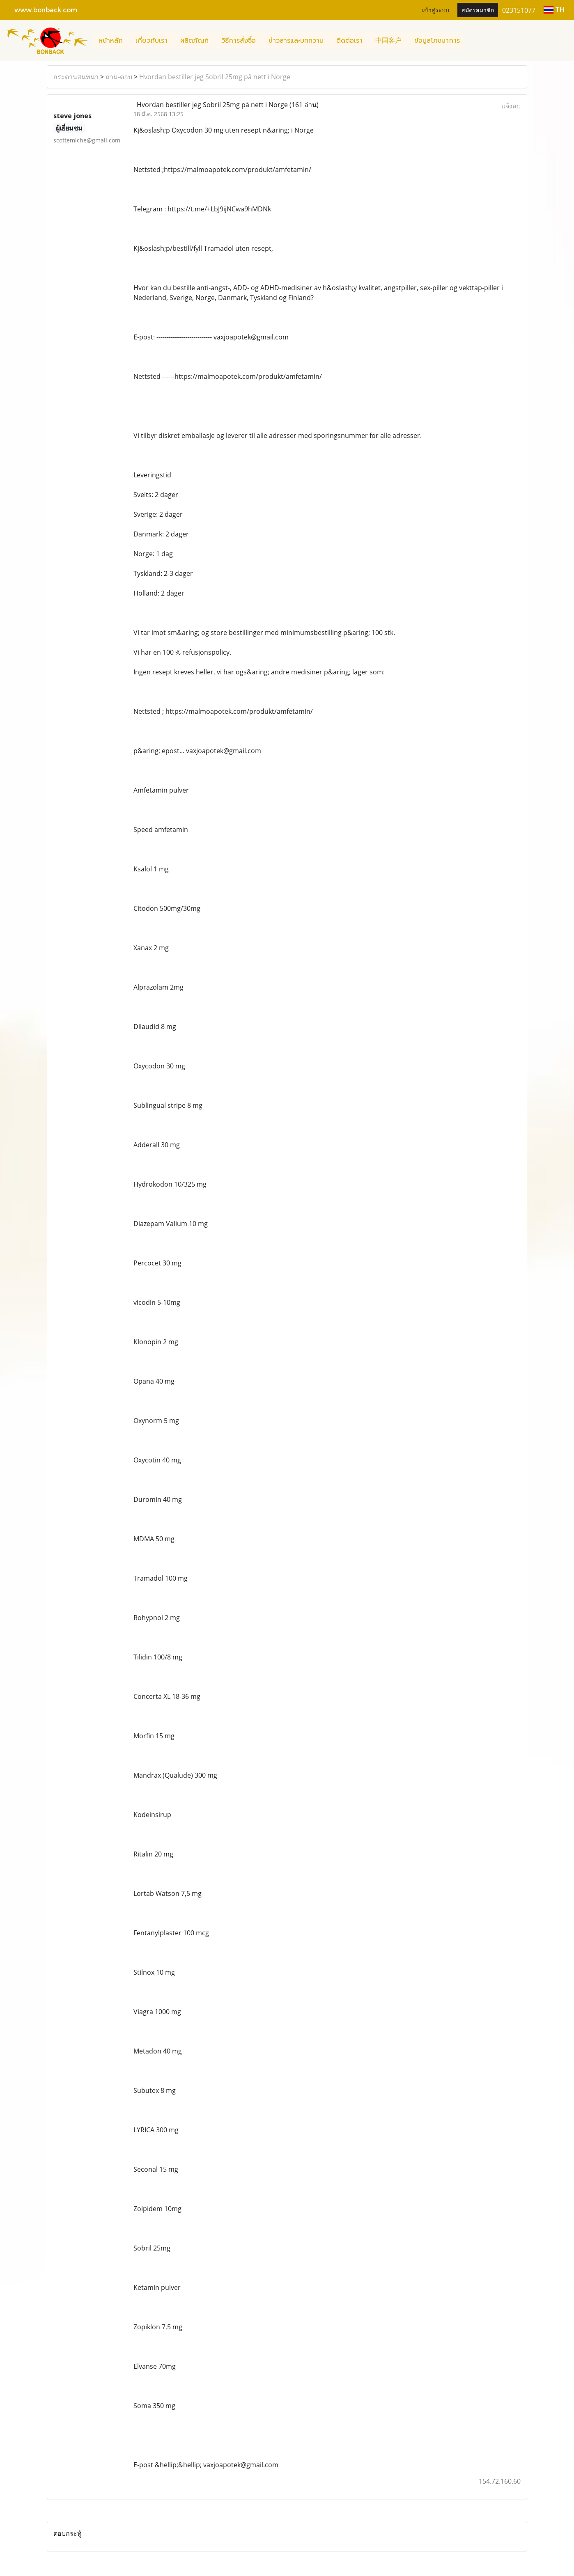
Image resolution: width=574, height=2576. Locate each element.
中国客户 (388, 41)
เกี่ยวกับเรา (151, 41)
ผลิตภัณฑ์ (194, 41)
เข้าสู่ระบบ (435, 9)
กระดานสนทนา (76, 76)
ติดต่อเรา (349, 41)
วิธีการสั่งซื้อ (238, 41)
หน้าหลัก (111, 41)
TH (554, 9)
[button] (473, 40)
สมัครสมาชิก (477, 9)
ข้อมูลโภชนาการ (437, 41)
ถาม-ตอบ (119, 76)
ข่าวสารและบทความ (296, 41)
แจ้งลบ (511, 105)
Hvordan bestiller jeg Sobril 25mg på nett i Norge (214, 76)
